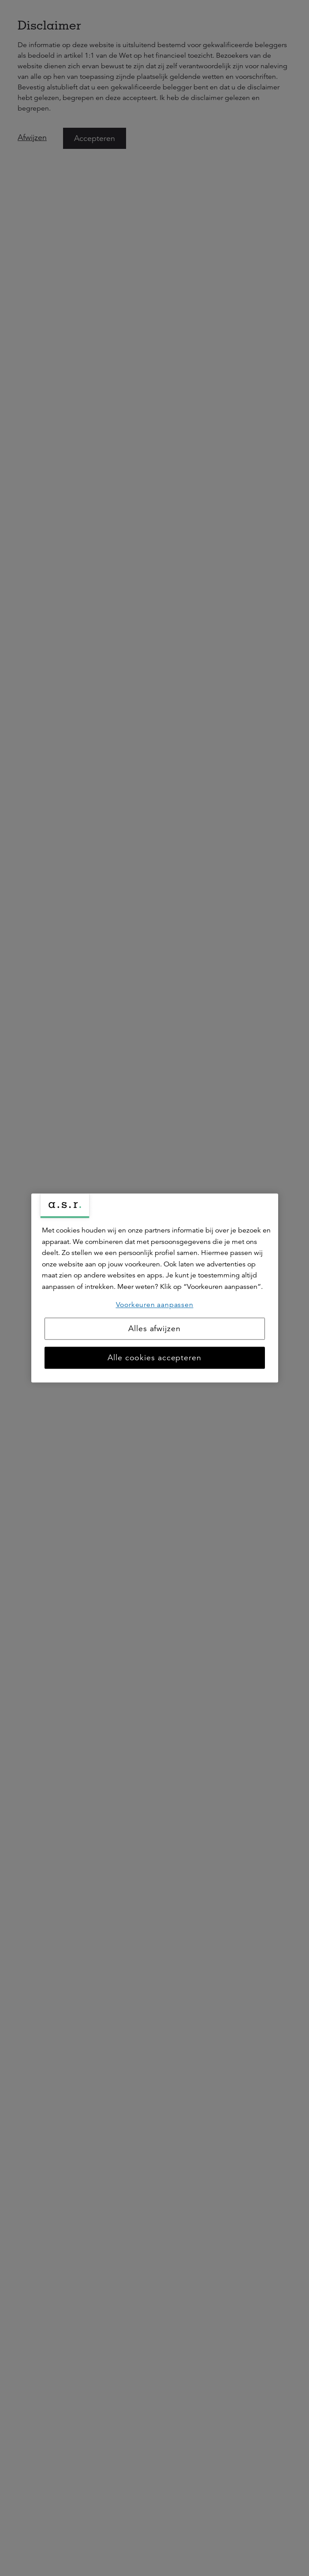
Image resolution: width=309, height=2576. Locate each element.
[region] (154, 1287)
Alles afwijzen (154, 1329)
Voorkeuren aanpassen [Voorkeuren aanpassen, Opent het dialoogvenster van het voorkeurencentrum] (155, 1304)
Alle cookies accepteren (154, 1358)
